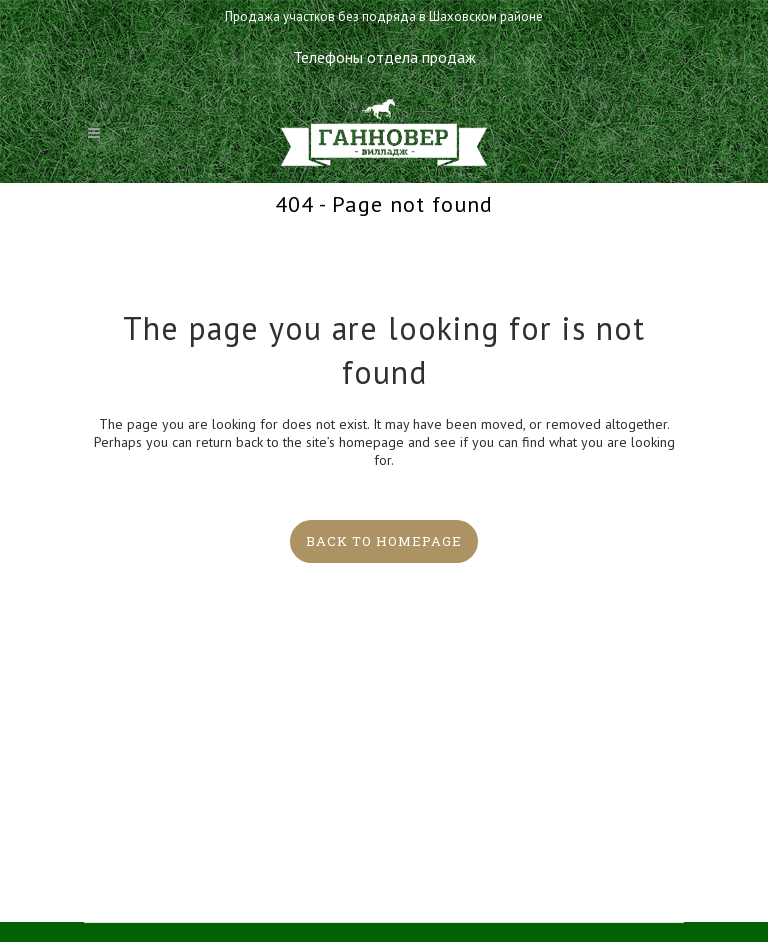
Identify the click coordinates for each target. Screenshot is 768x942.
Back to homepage (384, 541)
